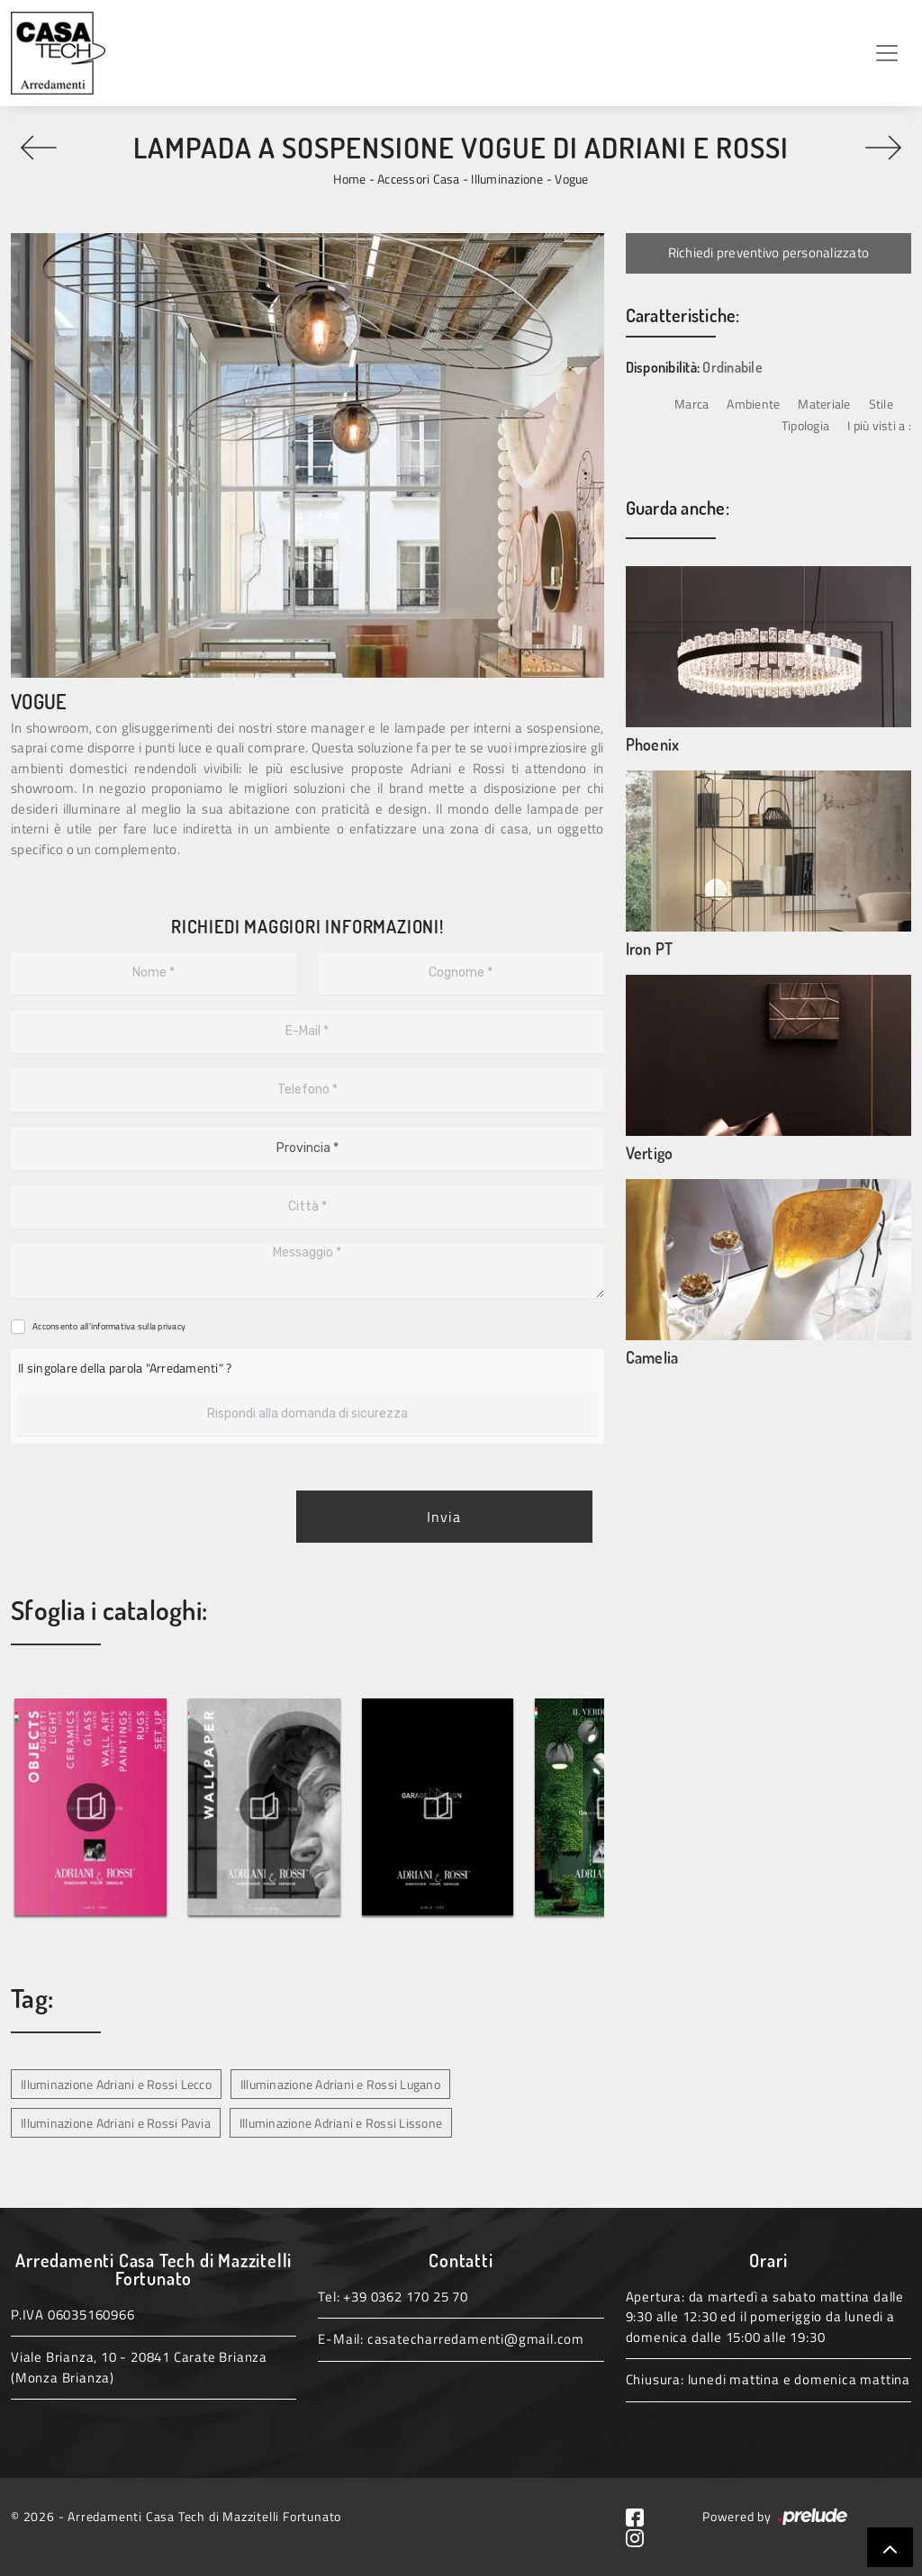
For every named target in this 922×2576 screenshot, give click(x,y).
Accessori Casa (418, 178)
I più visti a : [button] (879, 425)
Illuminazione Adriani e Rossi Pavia (116, 2122)
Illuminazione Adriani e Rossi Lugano (340, 2084)
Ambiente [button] (753, 403)
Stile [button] (881, 403)
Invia (444, 1516)
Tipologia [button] (805, 425)
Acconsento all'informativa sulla (108, 1326)
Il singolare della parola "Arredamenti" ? (124, 1367)
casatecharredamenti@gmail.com (475, 2338)
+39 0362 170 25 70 (405, 2296)
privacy (171, 1326)
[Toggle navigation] (887, 53)
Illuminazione (507, 178)
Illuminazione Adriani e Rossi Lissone (341, 2122)
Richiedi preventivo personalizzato (769, 252)
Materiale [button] (824, 403)
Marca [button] (691, 403)
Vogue (571, 178)
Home (349, 178)
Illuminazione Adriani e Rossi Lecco (116, 2084)
